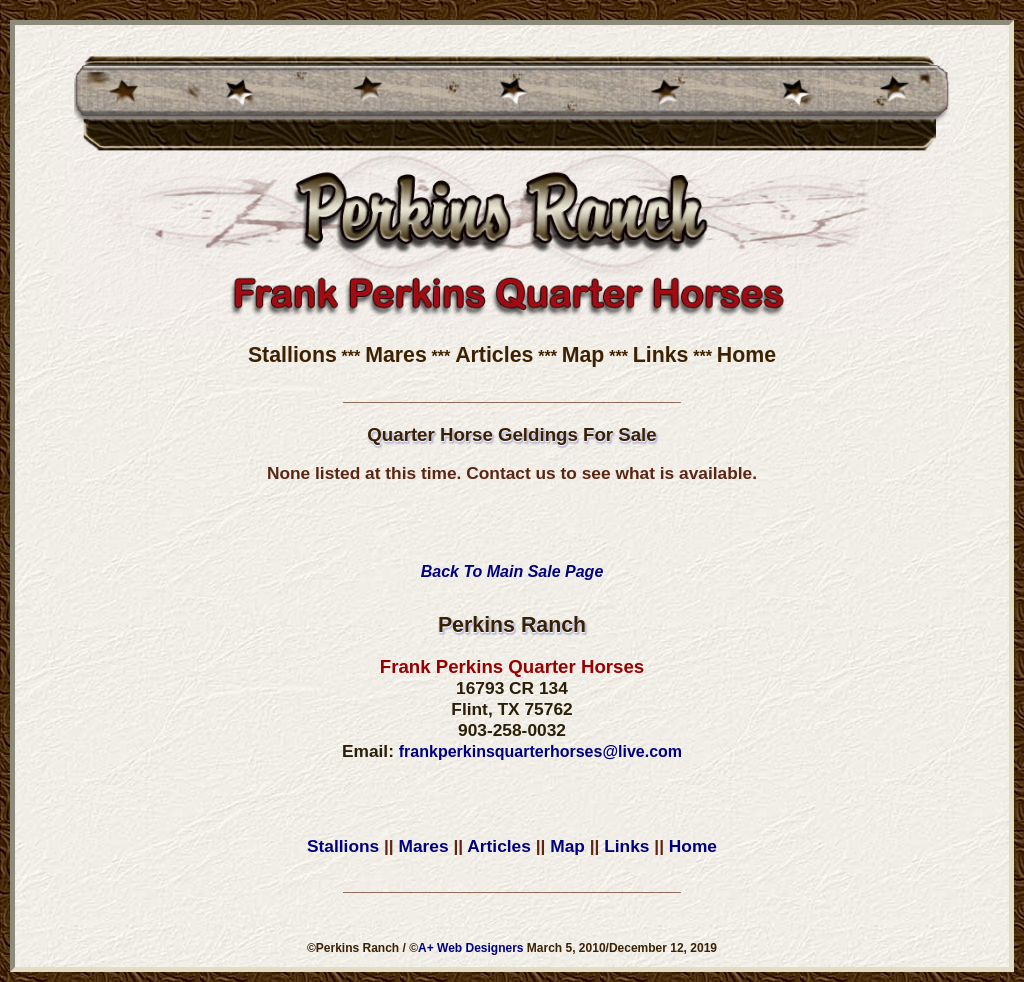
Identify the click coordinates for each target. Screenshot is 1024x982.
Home (746, 355)
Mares (396, 355)
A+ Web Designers (470, 948)
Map (583, 355)
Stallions (292, 355)
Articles (494, 355)
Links (661, 355)
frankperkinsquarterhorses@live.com (540, 751)
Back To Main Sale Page (512, 571)
